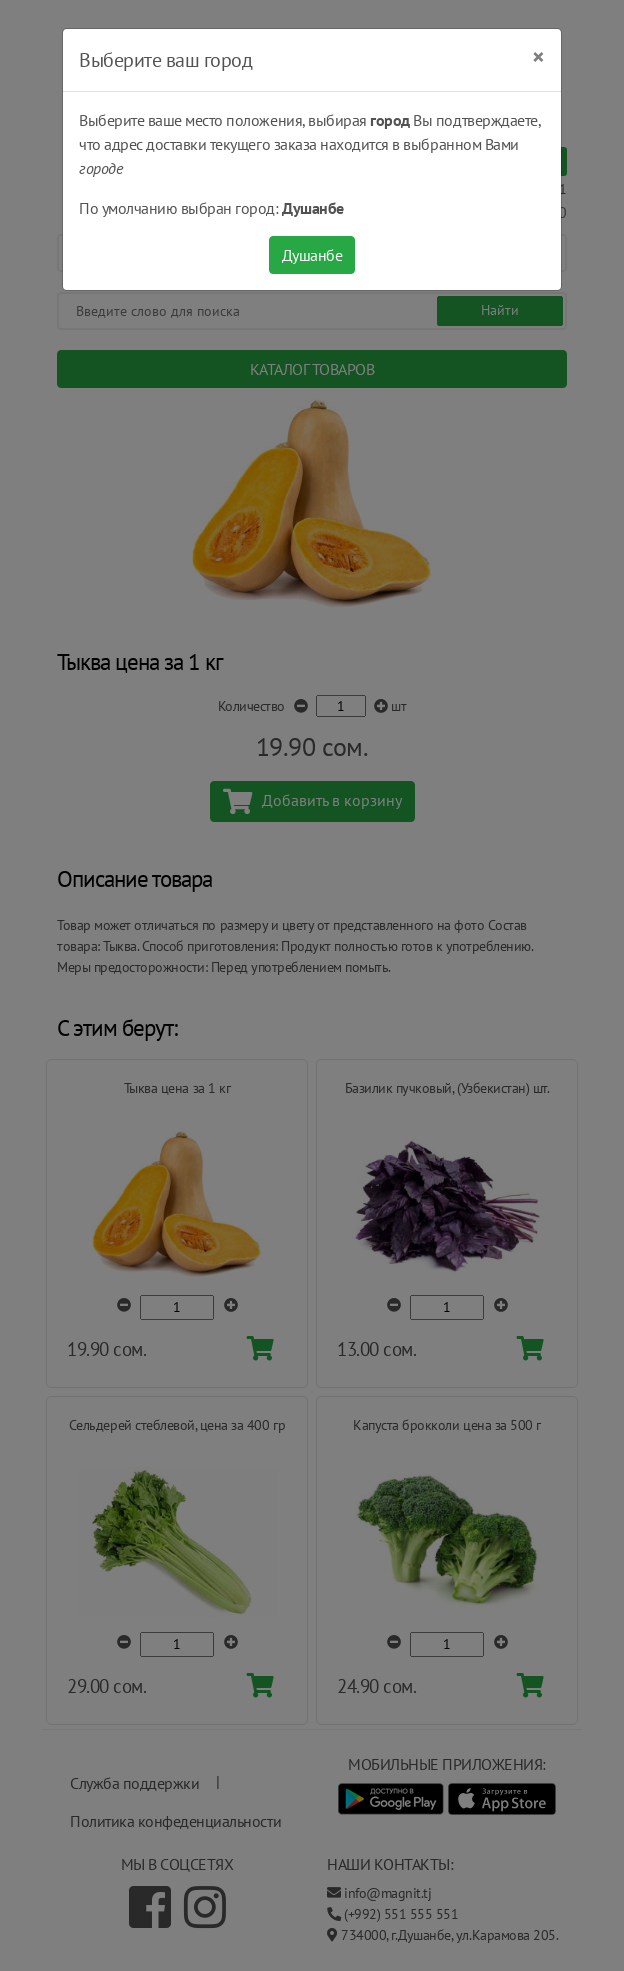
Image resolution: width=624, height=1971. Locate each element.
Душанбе (312, 255)
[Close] (538, 57)
